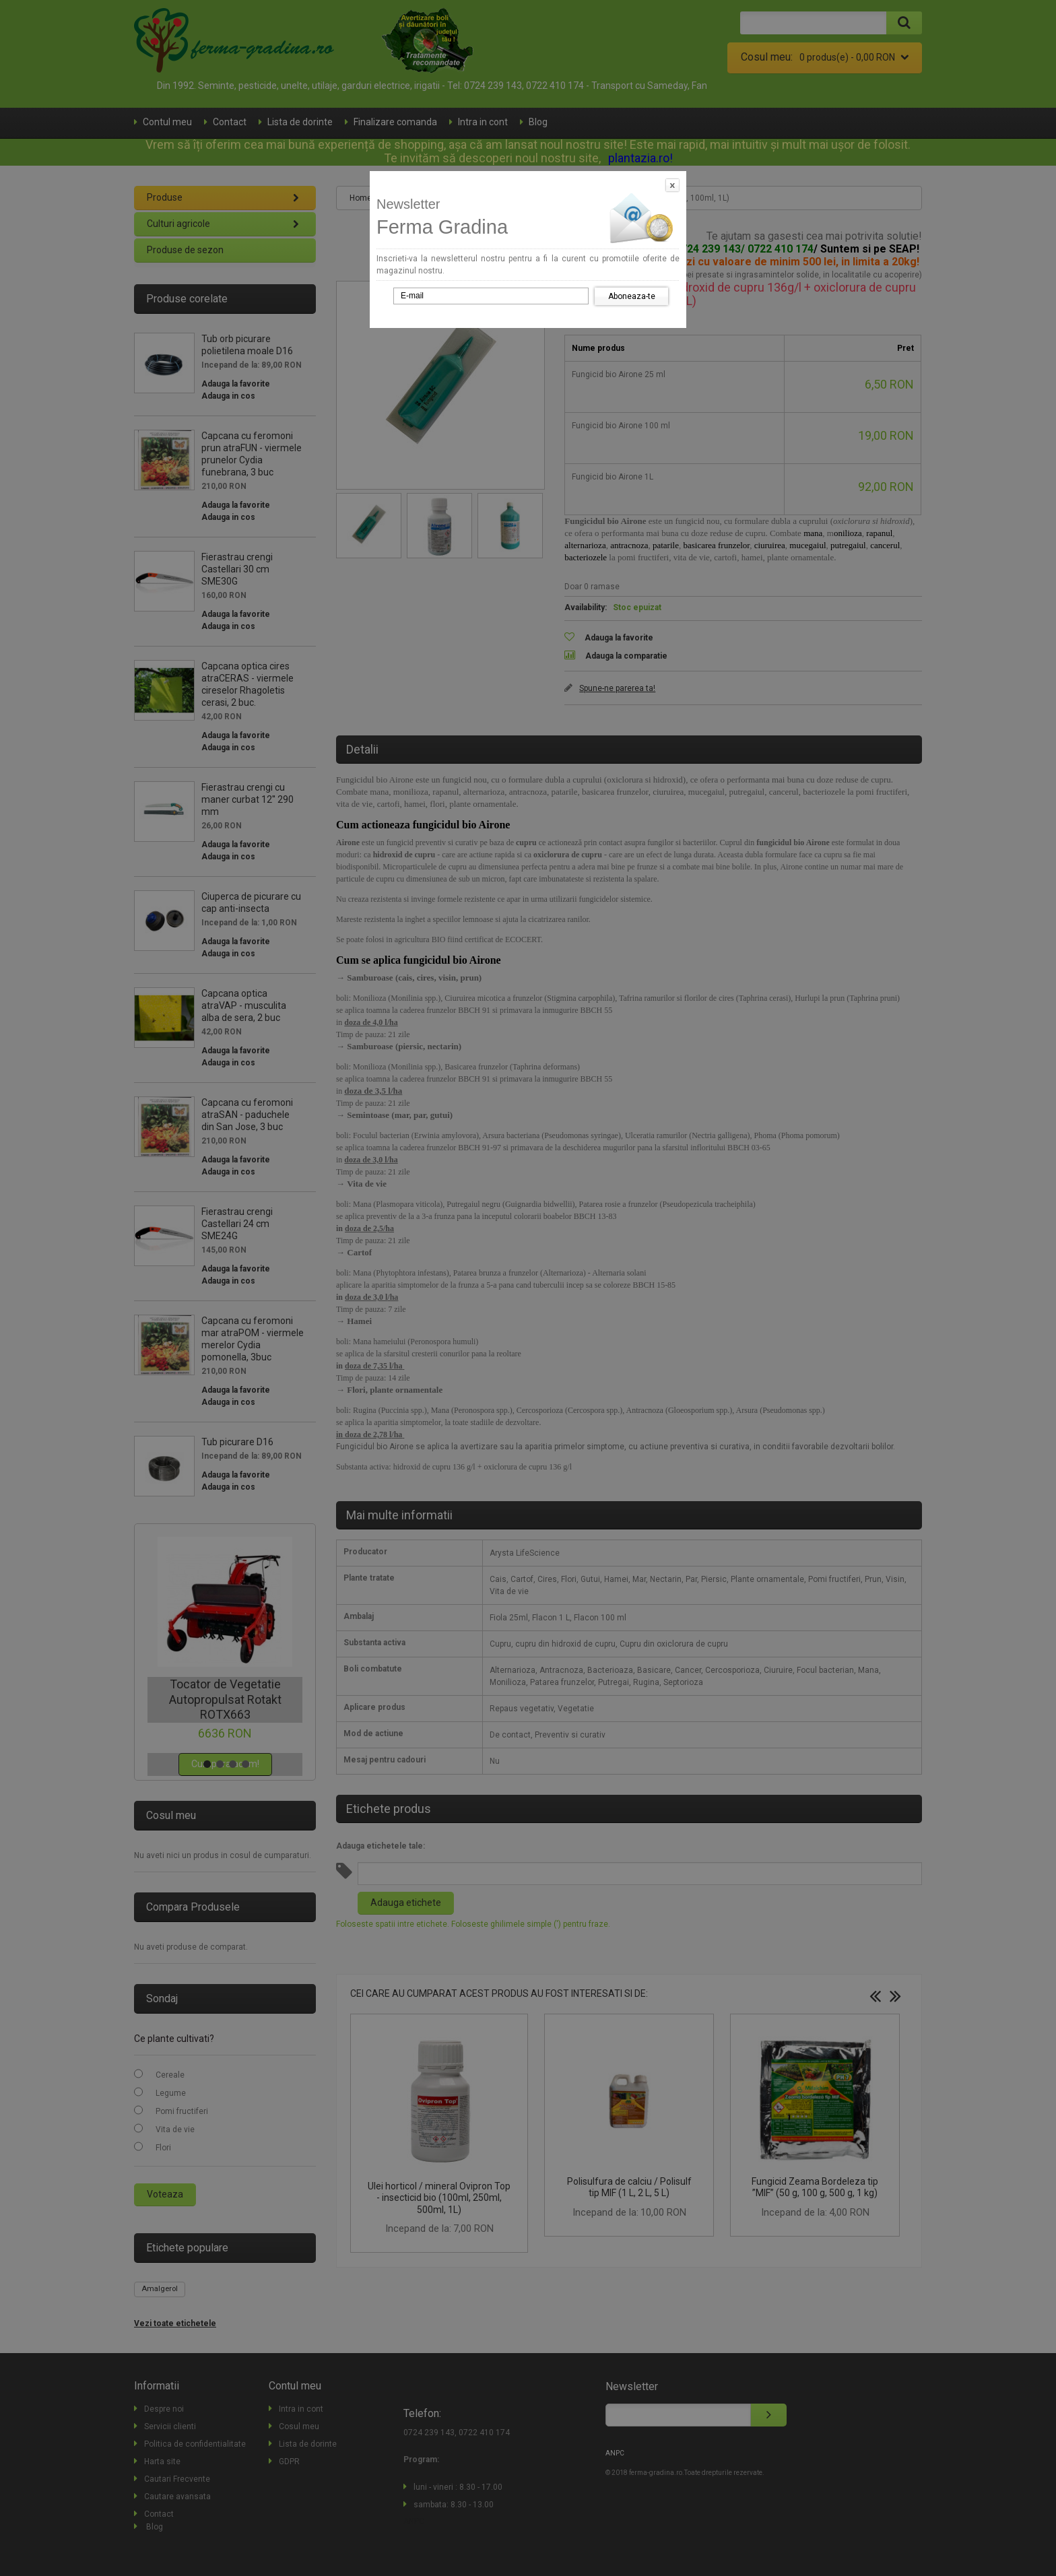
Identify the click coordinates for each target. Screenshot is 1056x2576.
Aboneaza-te (631, 296)
